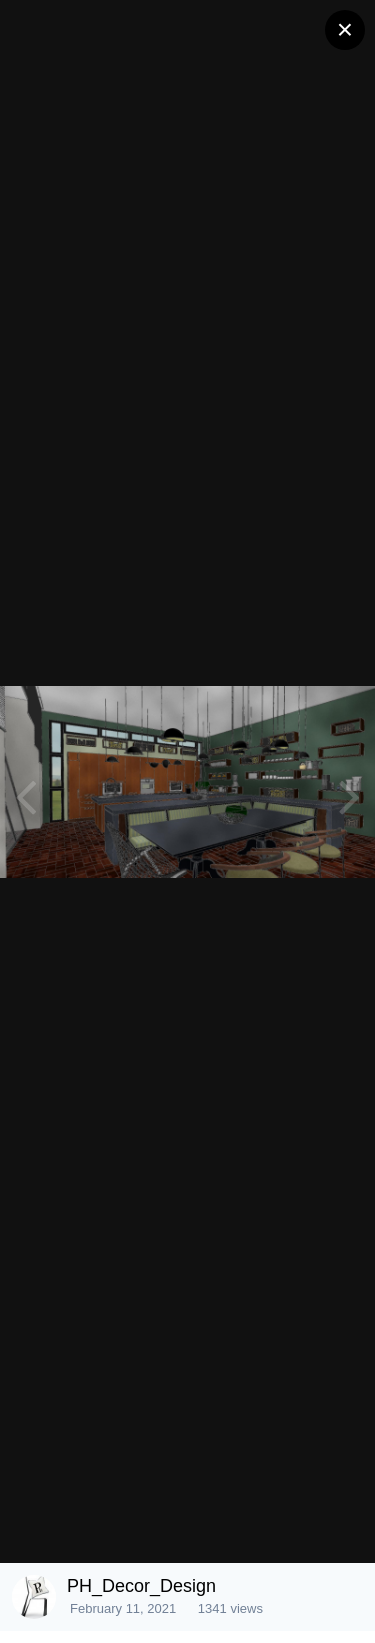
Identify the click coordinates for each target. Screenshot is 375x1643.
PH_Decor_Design (141, 1586)
